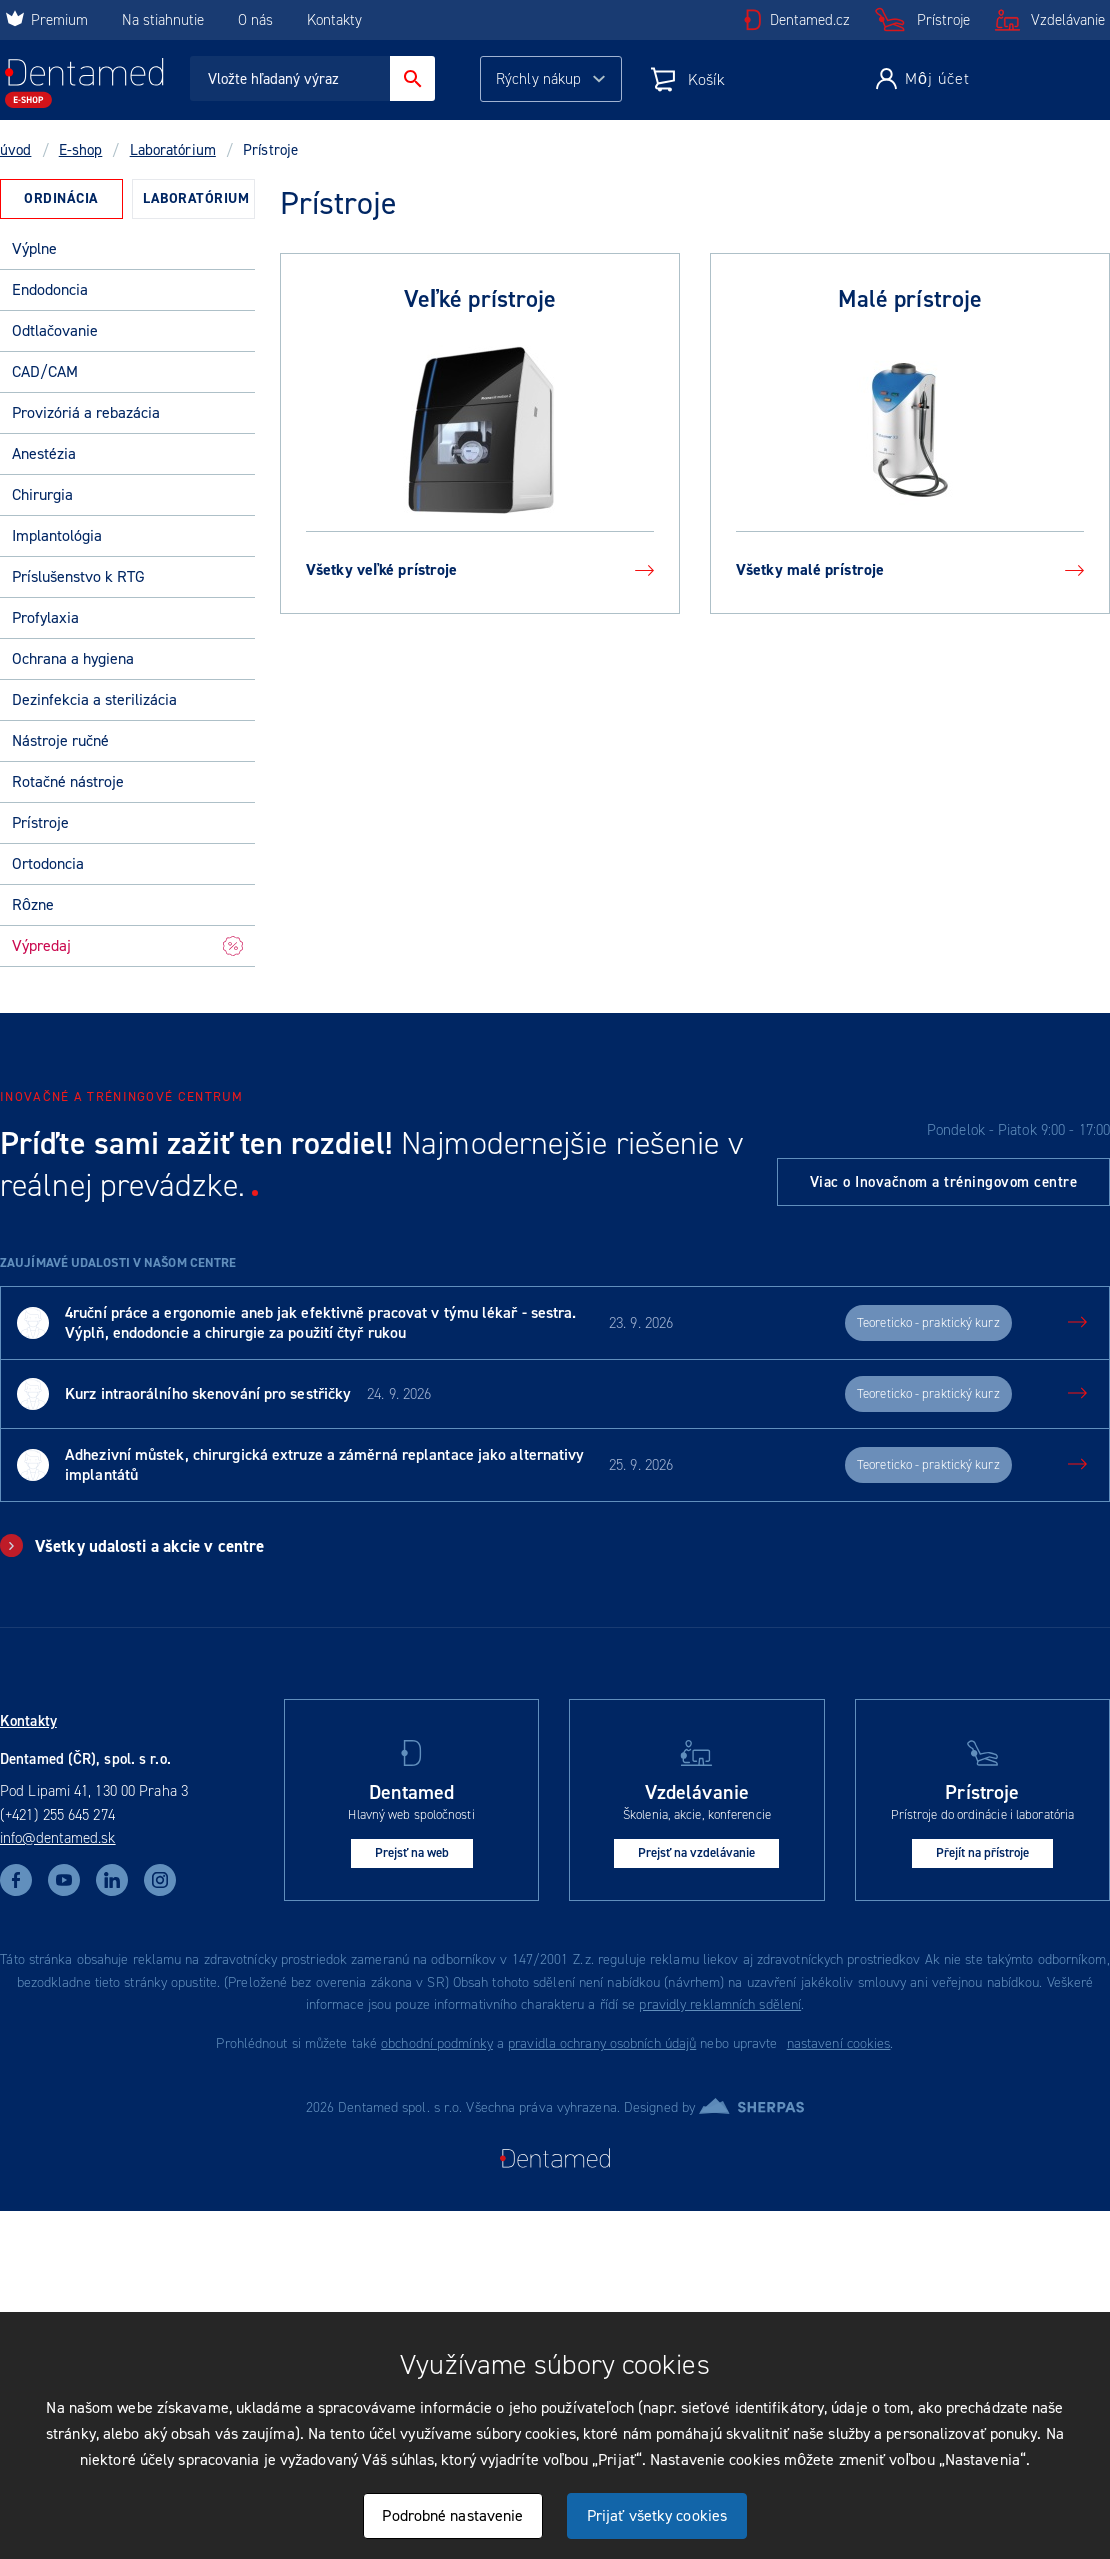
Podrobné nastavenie (452, 2515)
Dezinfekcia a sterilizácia (94, 699)
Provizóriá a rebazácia (86, 412)
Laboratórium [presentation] (196, 198)
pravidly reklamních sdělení (720, 2004)
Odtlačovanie (55, 330)
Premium (46, 20)
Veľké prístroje (480, 299)
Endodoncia (50, 289)
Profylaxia (45, 617)
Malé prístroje (910, 299)
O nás (255, 20)
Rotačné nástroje (68, 781)
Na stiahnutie (165, 20)
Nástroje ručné (60, 740)
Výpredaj (127, 945)
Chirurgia (42, 494)
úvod (15, 150)
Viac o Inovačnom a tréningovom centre (944, 1182)
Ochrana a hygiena (73, 658)
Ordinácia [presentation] (61, 198)
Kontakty (334, 20)
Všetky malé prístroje (910, 569)
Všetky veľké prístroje (480, 569)
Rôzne (33, 904)
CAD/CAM (45, 371)
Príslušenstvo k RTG (78, 576)
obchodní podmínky (437, 2043)
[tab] (61, 199)
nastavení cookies (839, 2043)
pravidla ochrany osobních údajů (602, 2043)
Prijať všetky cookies (657, 2515)
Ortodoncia (48, 863)
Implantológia (57, 535)
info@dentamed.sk (58, 1838)
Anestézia (44, 453)
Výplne (34, 248)
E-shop (81, 150)
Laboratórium (173, 150)
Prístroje (943, 20)
